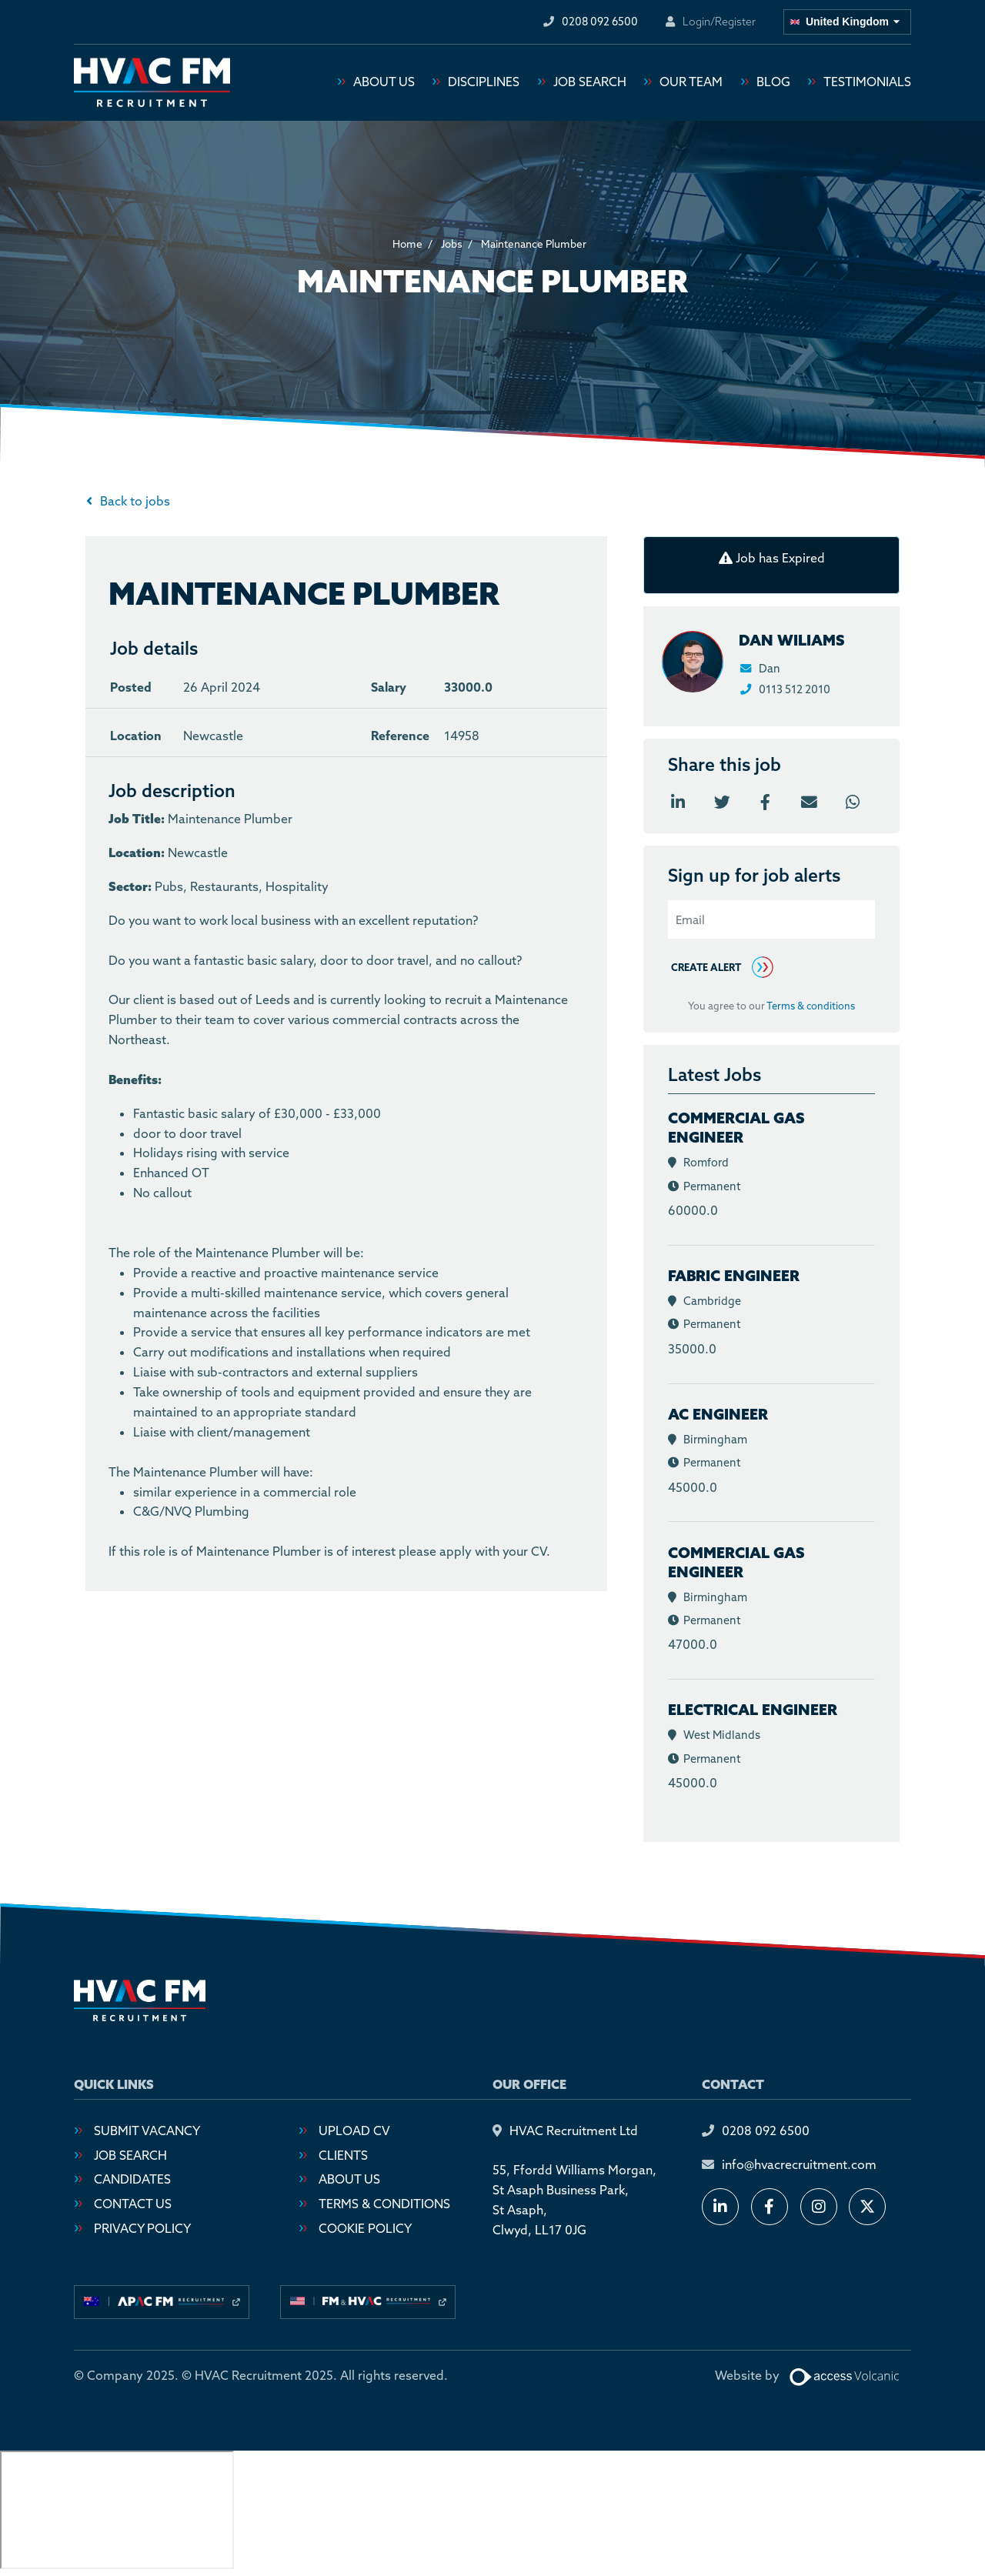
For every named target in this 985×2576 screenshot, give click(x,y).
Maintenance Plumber (533, 245)
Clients (343, 2156)
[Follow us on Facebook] (769, 2208)
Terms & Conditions (384, 2204)
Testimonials (867, 82)
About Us (384, 82)
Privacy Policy (142, 2229)
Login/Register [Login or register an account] (719, 21)
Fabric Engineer (734, 1276)
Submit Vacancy (147, 2131)
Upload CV (354, 2131)
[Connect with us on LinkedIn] (720, 2208)
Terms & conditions (810, 1007)
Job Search (589, 82)
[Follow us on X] (867, 2208)
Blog (773, 82)
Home (407, 245)
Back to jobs (135, 501)
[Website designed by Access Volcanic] (845, 2376)
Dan (759, 669)
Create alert (706, 968)
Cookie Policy (365, 2229)
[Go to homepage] (152, 83)
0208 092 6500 (766, 2131)
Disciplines (483, 82)
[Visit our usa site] (368, 2303)
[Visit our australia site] (161, 2303)
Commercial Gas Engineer (736, 1128)
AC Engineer (718, 1414)
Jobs (451, 245)
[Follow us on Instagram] (818, 2208)
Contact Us (133, 2204)
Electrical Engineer (752, 1710)
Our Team (691, 82)
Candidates (132, 2180)
